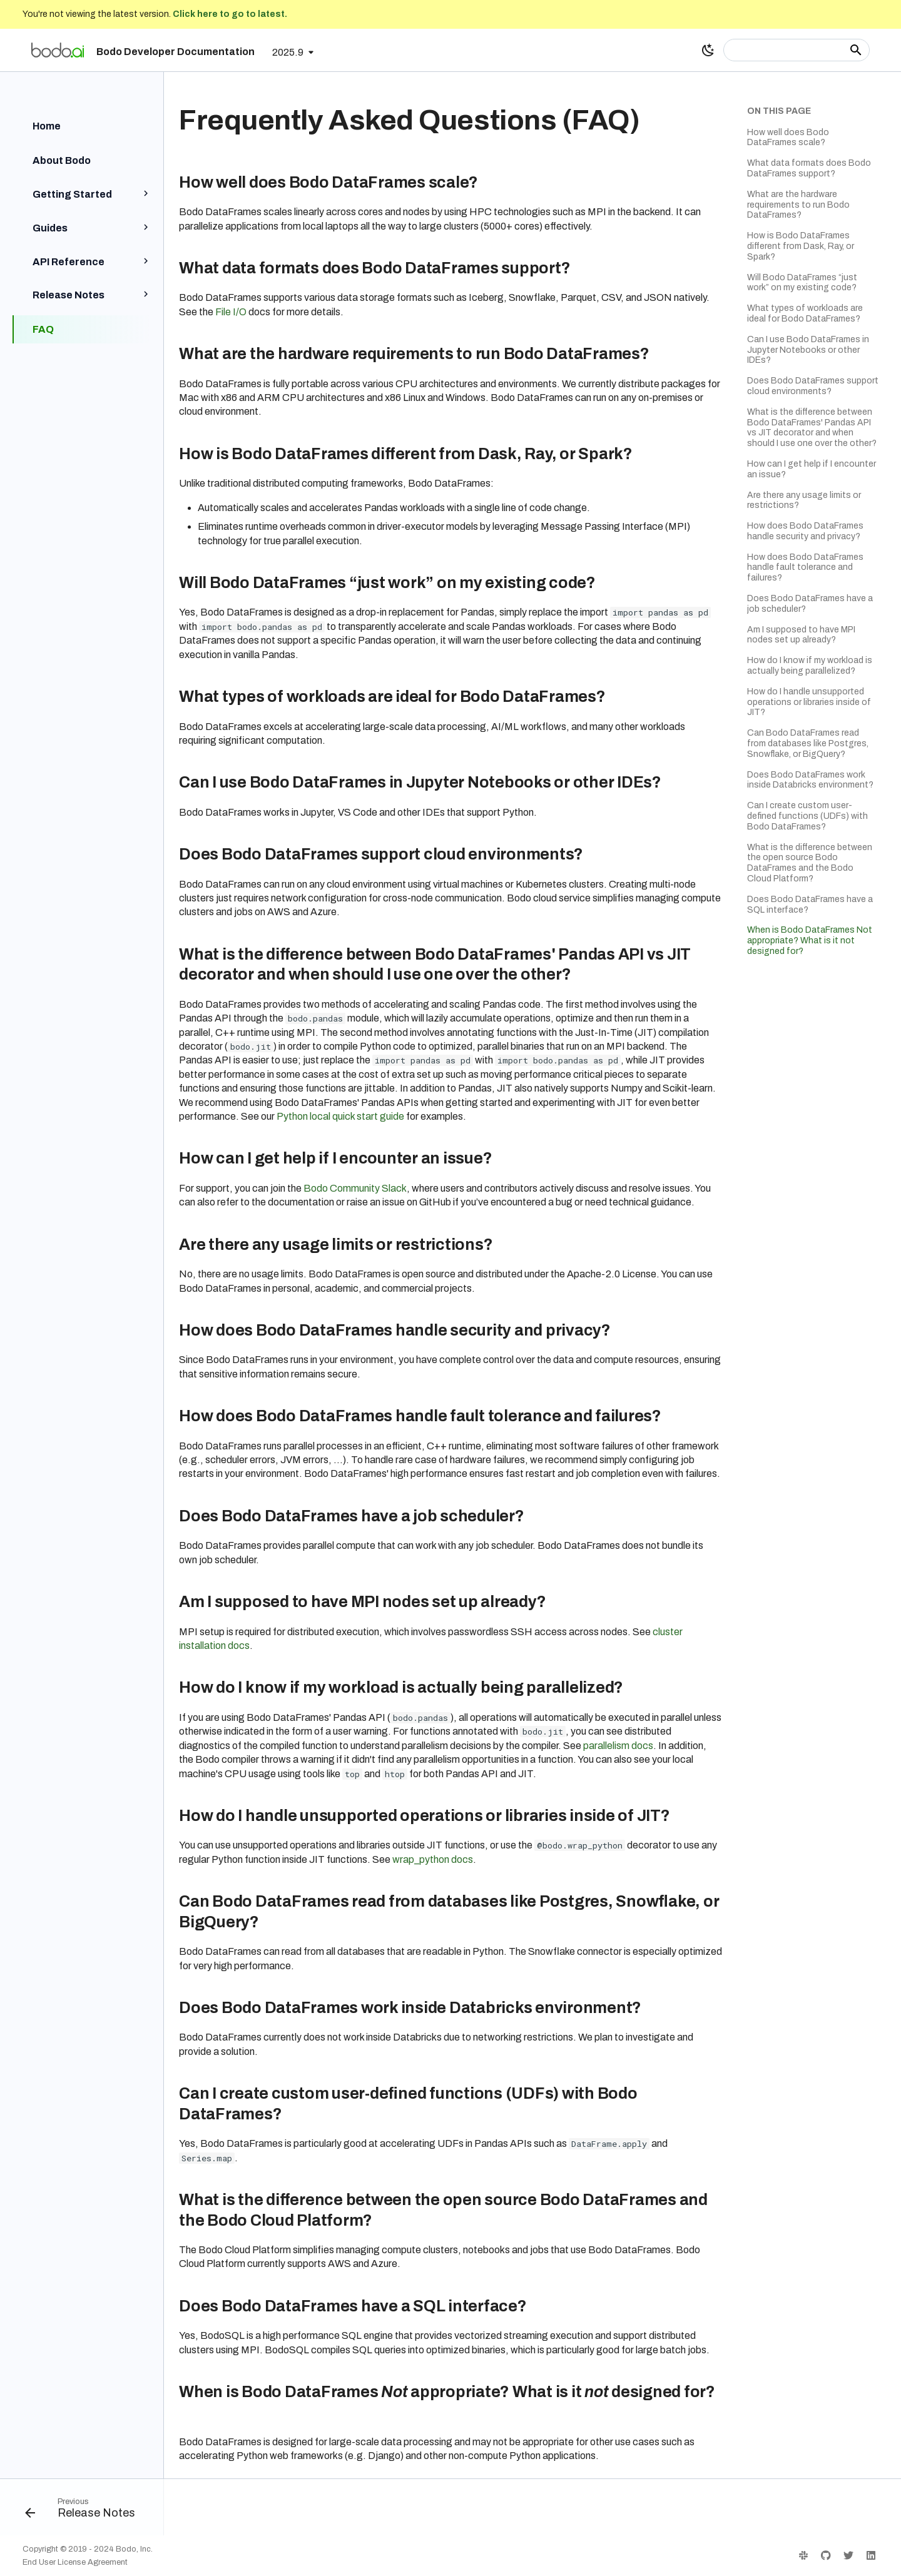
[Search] (796, 50)
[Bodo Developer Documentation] (57, 50)
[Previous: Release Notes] (85, 2511)
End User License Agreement (75, 2562)
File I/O (231, 312)
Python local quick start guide (340, 1116)
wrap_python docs (432, 1859)
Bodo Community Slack (355, 1188)
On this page (779, 111)
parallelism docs (618, 1745)
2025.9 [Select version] (287, 52)
